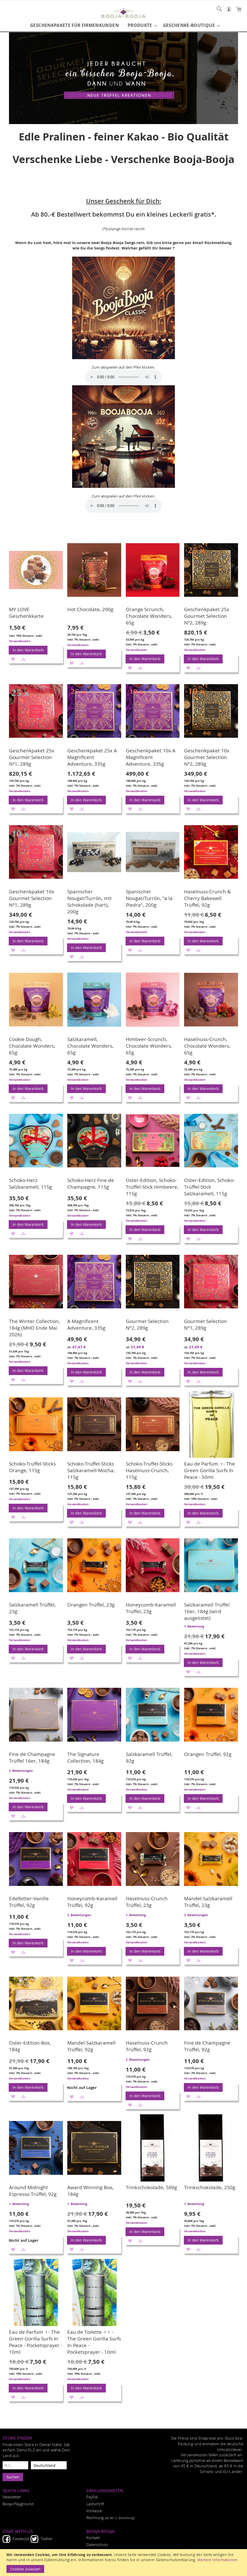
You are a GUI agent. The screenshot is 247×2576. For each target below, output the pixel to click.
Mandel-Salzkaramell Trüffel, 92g (91, 2046)
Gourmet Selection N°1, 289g (205, 1324)
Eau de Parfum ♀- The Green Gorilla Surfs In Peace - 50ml (209, 1470)
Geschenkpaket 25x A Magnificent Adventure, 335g (92, 757)
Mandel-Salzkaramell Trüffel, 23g (208, 1901)
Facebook (21, 2538)
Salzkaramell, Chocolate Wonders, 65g (90, 1046)
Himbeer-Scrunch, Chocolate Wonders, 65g (149, 1046)
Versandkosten (19, 641)
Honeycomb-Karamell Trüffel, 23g (151, 1608)
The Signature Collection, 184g (85, 1757)
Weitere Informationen (217, 2559)
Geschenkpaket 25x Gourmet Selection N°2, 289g (206, 616)
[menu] (123, 25)
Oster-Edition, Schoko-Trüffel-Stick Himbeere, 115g (152, 1187)
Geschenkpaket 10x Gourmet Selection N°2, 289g (206, 757)
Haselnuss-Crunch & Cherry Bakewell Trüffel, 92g (207, 898)
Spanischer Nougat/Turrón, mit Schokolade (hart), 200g (89, 901)
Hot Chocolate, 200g (90, 609)
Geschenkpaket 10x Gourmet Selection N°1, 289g (31, 898)
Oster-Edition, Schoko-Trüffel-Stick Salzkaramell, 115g (209, 1187)
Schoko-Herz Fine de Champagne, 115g (90, 1183)
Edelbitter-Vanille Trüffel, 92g (29, 1901)
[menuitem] (74, 25)
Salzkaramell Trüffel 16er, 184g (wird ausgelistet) (207, 1611)
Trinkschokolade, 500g (151, 2187)
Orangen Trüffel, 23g (91, 1604)
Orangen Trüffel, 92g (207, 1754)
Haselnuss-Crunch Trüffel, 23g (147, 1901)
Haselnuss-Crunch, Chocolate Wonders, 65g (207, 1046)
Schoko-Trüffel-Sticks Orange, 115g (32, 1467)
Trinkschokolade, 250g (209, 2187)
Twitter (47, 2538)
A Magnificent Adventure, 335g (86, 1324)
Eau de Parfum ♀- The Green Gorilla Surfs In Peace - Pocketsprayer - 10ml (35, 2342)
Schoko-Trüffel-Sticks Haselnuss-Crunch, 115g (149, 1470)
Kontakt (93, 2537)
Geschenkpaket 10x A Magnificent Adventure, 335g (150, 757)
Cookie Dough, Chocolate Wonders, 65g (32, 1046)
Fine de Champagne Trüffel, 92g (207, 2046)
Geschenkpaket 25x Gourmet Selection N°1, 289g (31, 757)
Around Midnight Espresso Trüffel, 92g (32, 2190)
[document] (124, 2562)
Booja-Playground (18, 2503)
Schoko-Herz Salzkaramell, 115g (30, 1183)
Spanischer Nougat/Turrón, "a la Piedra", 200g (149, 898)
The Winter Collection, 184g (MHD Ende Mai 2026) (34, 1328)
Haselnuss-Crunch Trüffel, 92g (147, 2046)
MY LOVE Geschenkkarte (26, 612)
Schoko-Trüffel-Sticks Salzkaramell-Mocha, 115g (91, 1470)
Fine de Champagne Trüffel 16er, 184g (32, 1757)
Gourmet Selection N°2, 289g (147, 1324)
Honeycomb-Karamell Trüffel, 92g (92, 1901)
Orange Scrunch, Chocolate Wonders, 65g (149, 616)
